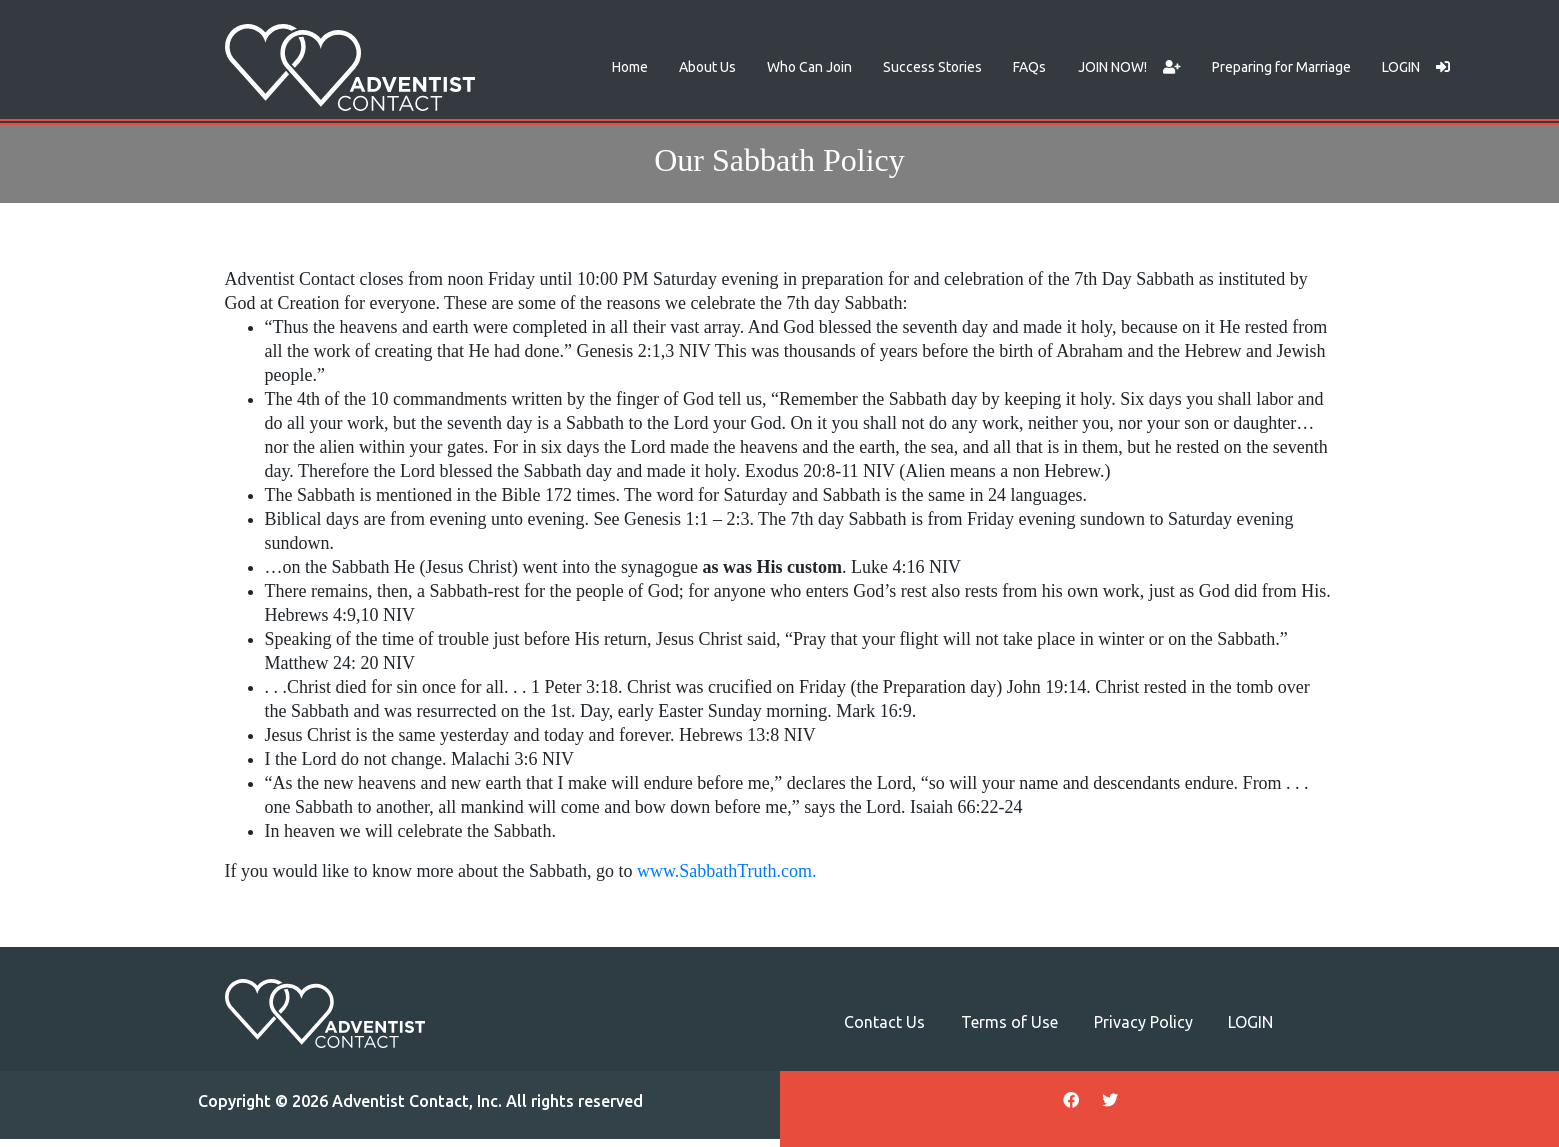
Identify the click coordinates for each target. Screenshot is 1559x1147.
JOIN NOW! (1129, 67)
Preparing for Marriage (1281, 67)
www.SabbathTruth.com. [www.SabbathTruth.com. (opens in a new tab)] (727, 871)
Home (630, 67)
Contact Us (884, 1022)
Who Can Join (809, 67)
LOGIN (1416, 67)
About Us (707, 67)
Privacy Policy (1143, 1022)
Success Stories (932, 67)
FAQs (1029, 67)
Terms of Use (1009, 1022)
